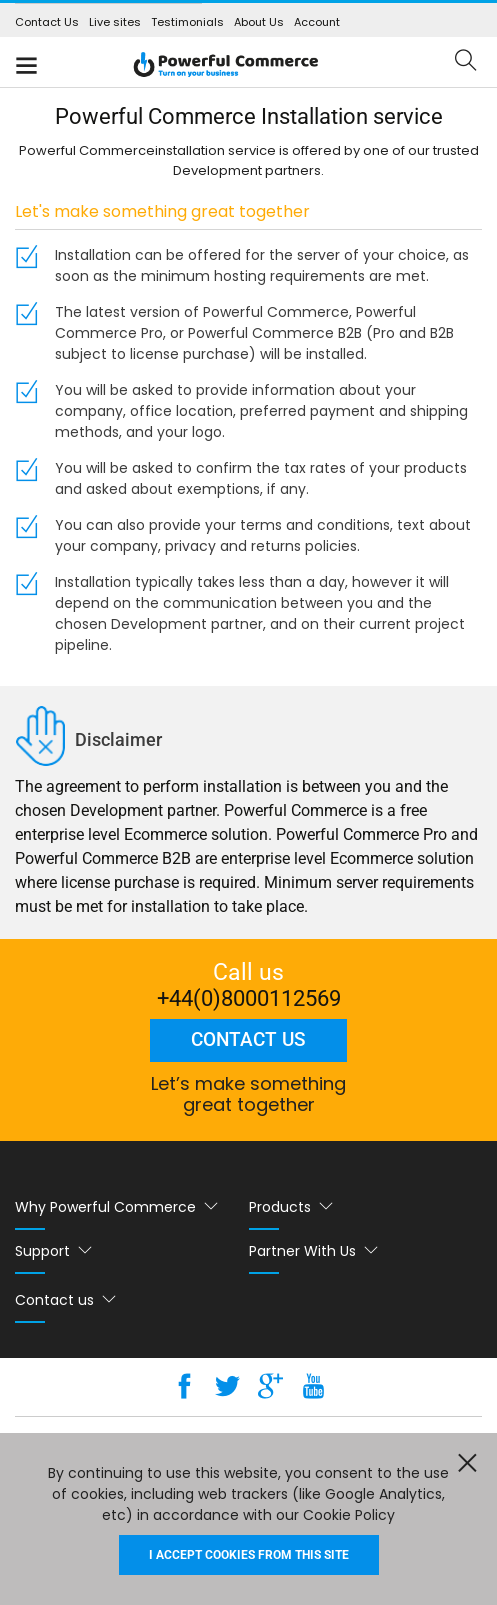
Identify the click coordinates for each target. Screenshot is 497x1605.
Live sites (115, 22)
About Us (259, 22)
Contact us (248, 1039)
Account (317, 22)
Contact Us (47, 22)
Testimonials (187, 22)
